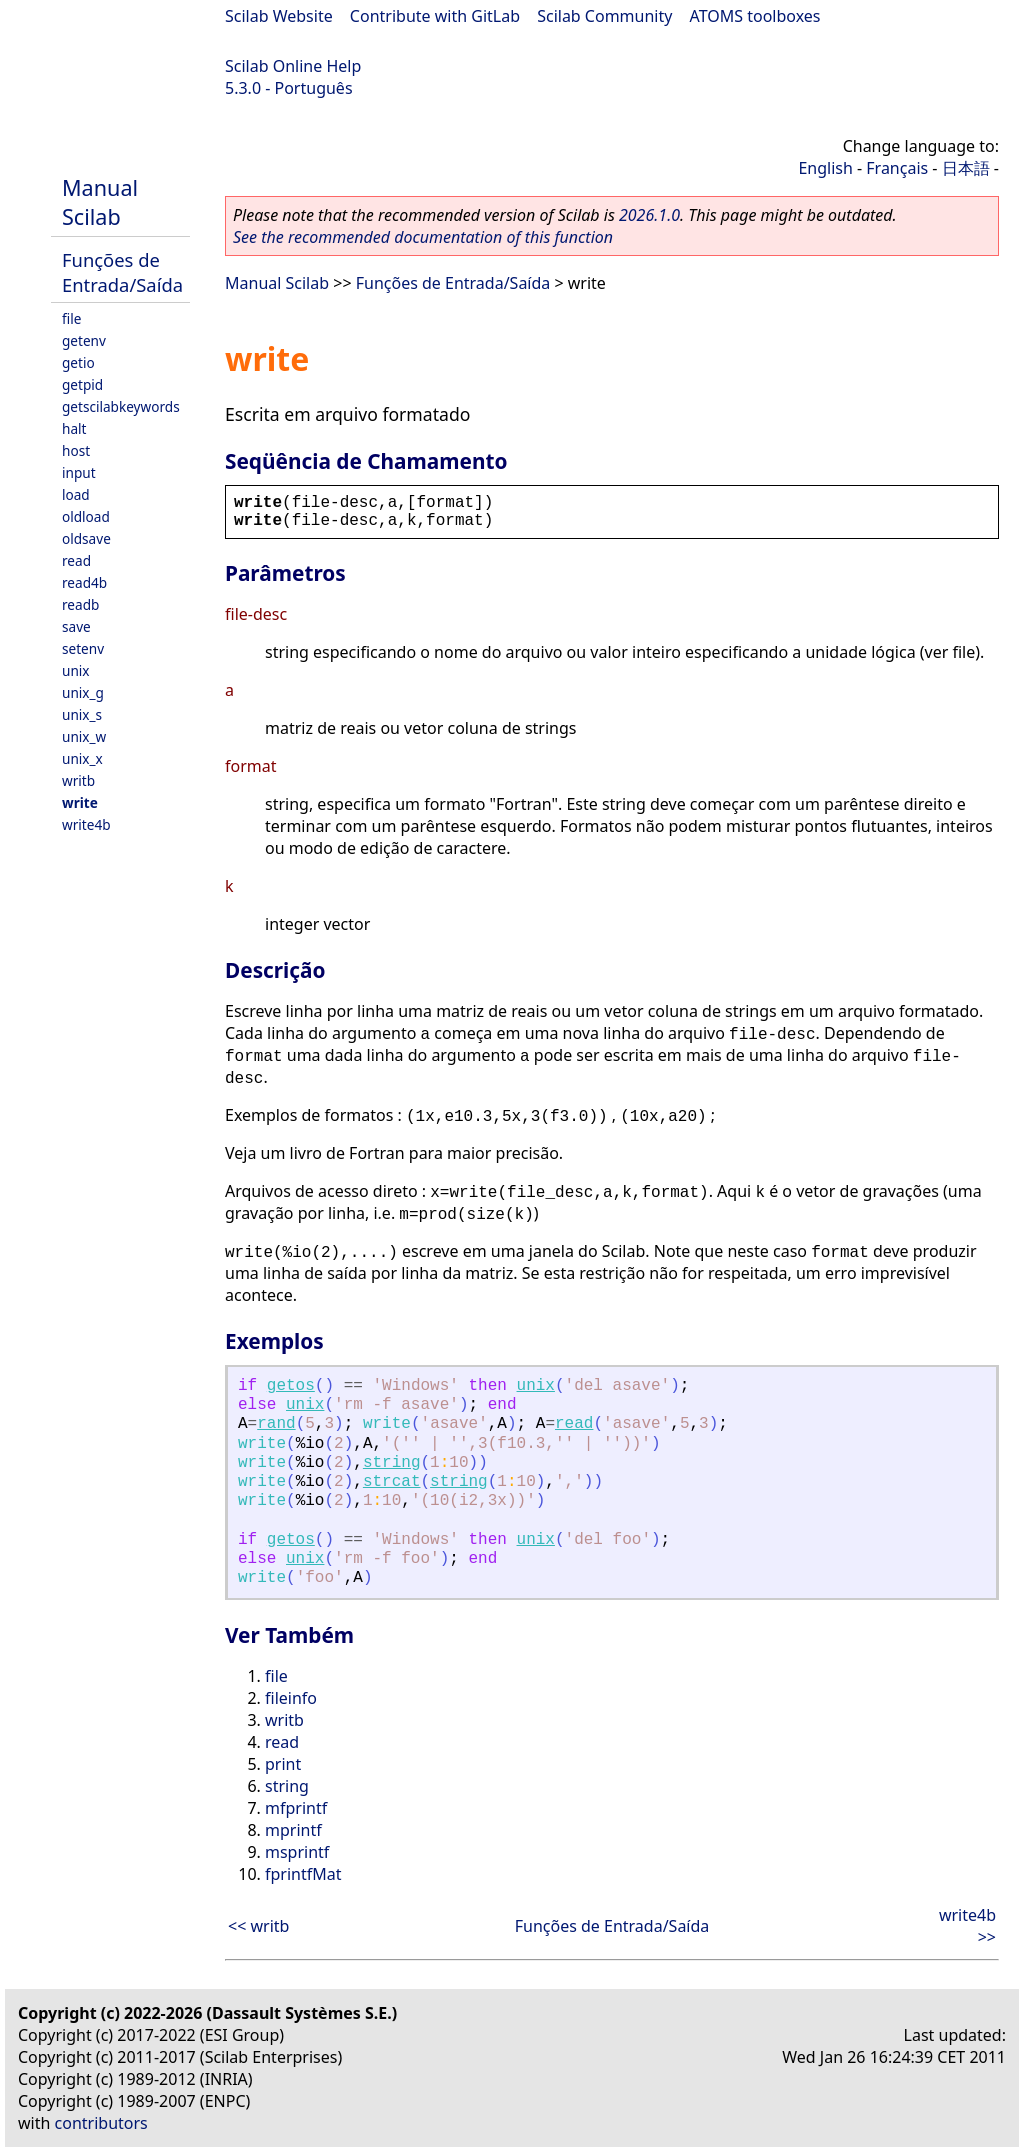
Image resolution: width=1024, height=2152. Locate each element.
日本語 (966, 168)
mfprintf (296, 1808)
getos (291, 1386)
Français (897, 168)
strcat (392, 1482)
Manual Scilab (100, 202)
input (79, 472)
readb (80, 604)
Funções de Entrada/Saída (122, 272)
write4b (86, 824)
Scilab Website (279, 16)
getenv (84, 340)
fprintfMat (303, 1874)
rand (276, 1424)
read (76, 560)
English (825, 168)
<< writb (258, 1926)
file (71, 318)
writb (78, 780)
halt (74, 428)
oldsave (86, 538)
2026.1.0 (649, 215)
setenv (83, 648)
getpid (82, 384)
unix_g (83, 692)
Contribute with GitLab (435, 16)
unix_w (84, 736)
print (283, 1764)
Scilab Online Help (293, 66)
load (76, 494)
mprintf (293, 1830)
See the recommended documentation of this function (423, 237)
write (80, 802)
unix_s (82, 714)
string (392, 1463)
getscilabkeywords (121, 406)
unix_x (82, 758)
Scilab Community (604, 16)
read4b (84, 582)
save (76, 626)
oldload (86, 516)
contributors (101, 2123)
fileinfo (291, 1698)
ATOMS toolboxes (755, 16)
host (76, 450)
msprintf (297, 1852)
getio (78, 362)
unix (76, 670)
